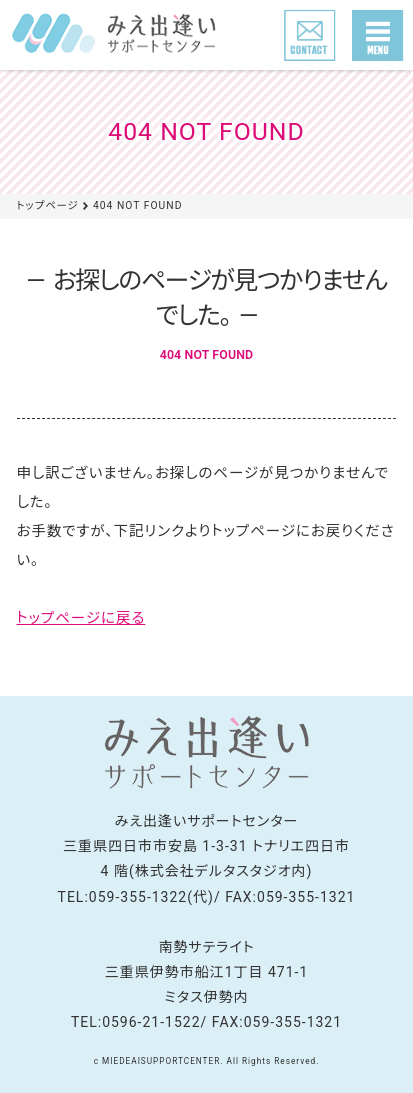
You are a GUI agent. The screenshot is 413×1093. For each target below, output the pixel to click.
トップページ (48, 205)
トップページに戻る (81, 618)
